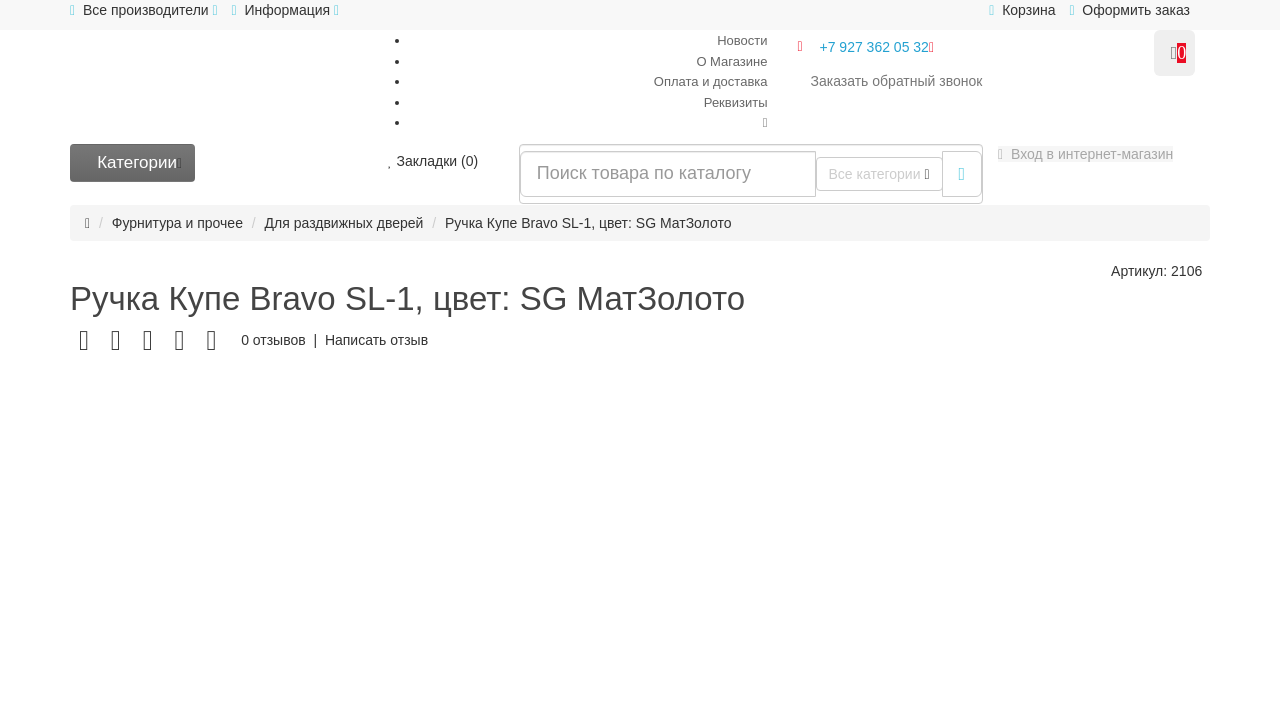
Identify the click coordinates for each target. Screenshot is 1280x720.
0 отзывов (273, 340)
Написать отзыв (376, 340)
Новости (742, 40)
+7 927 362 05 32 (877, 47)
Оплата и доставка (711, 81)
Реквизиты (736, 102)
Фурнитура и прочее (177, 223)
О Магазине (731, 61)
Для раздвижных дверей (344, 223)
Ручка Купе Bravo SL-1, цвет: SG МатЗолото (588, 223)
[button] (1085, 154)
